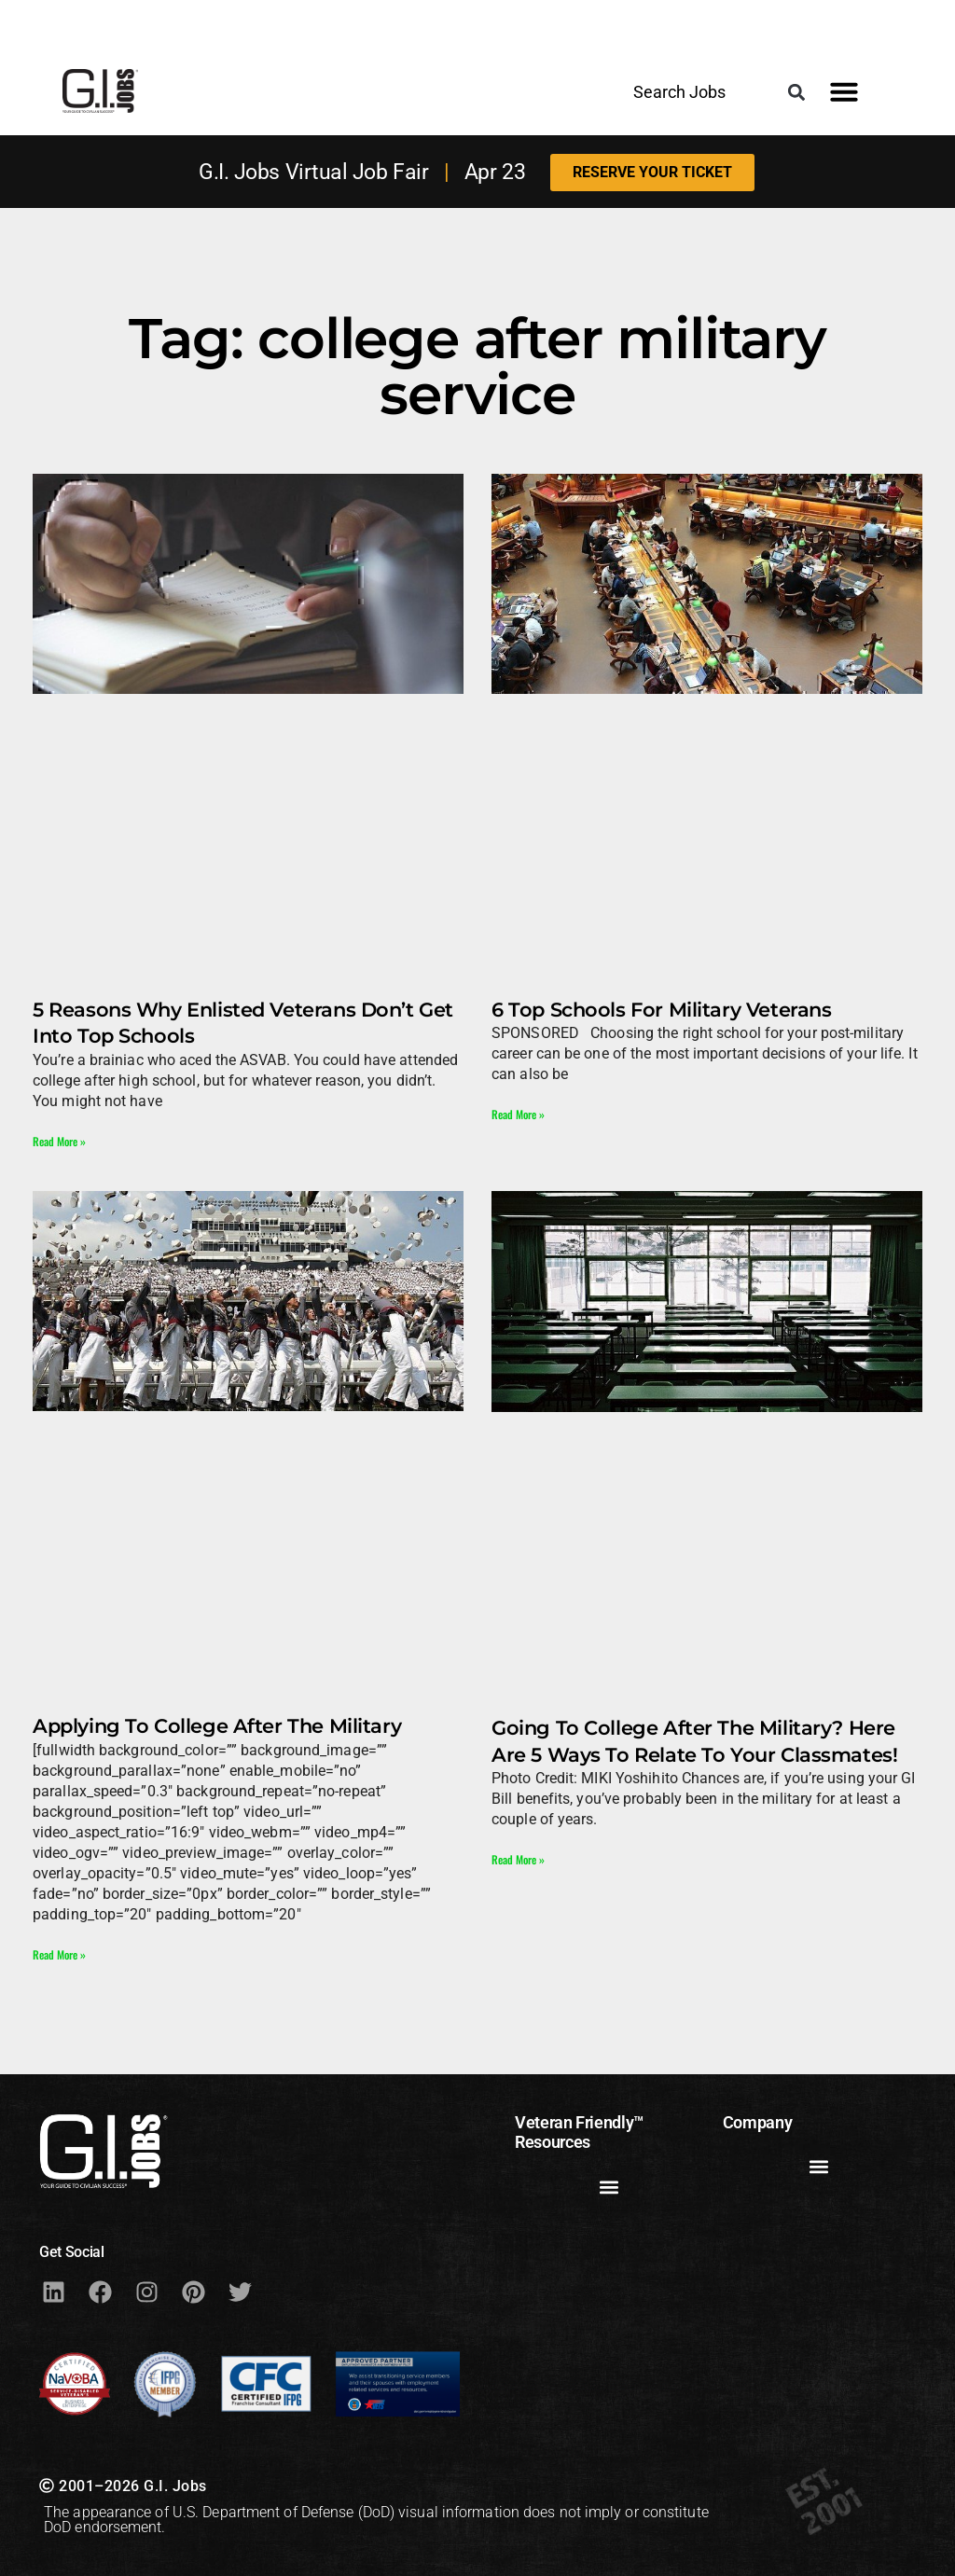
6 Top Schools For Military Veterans (661, 1009)
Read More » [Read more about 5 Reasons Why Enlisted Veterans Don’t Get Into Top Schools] (59, 1141)
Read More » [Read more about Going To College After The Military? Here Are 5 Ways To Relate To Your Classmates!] (518, 1859)
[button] (797, 91)
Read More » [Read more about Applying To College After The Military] (59, 1954)
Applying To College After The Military (217, 1726)
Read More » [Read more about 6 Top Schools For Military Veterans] (518, 1114)
